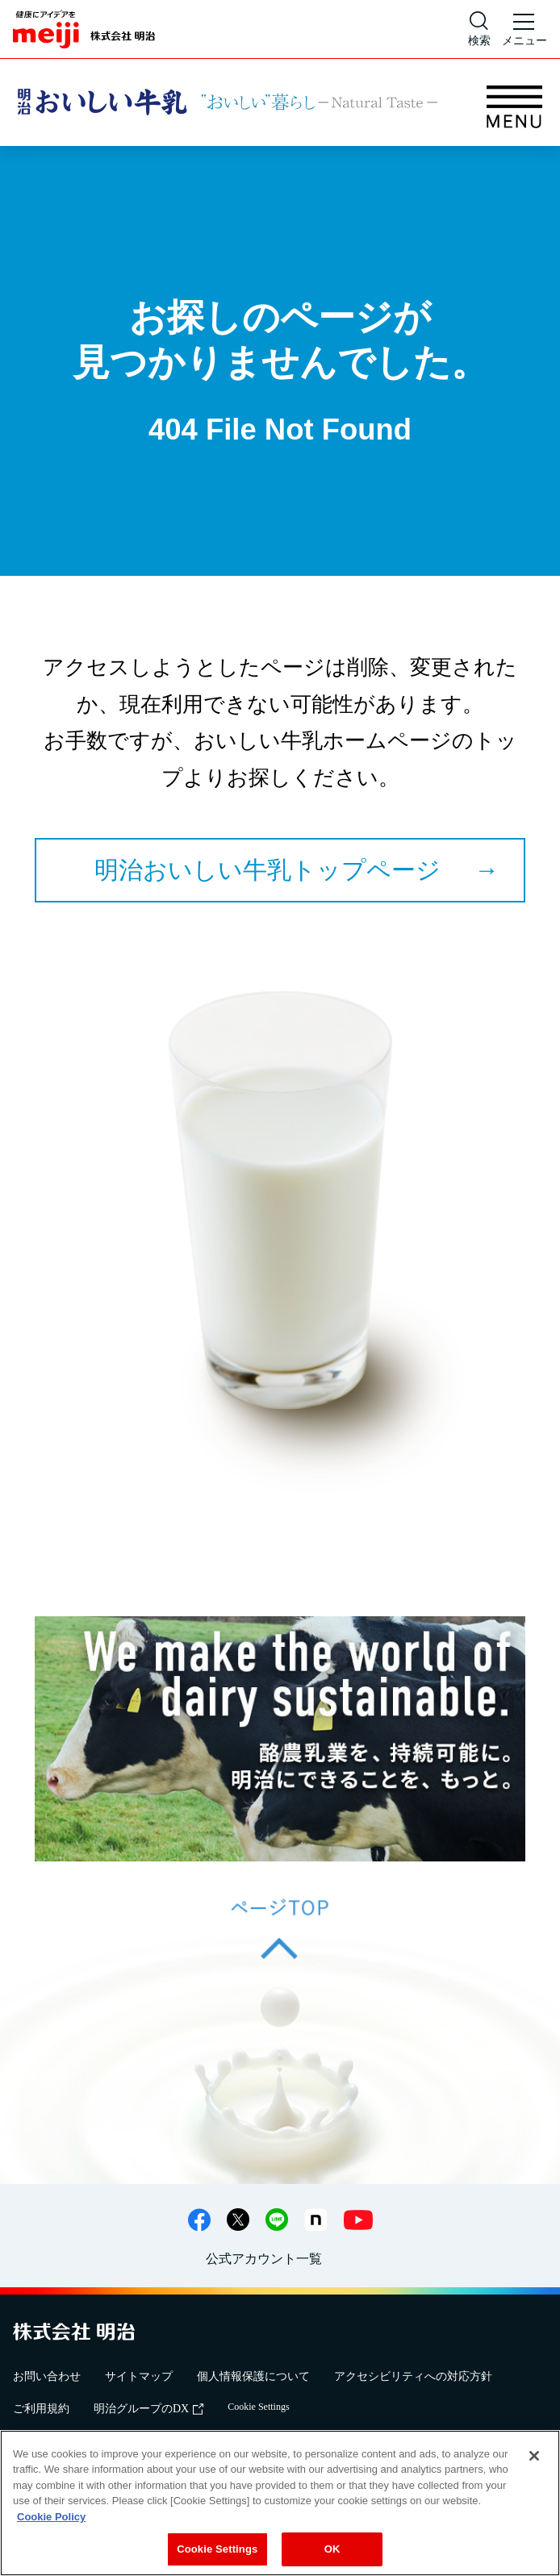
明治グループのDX (148, 2409)
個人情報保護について (253, 2376)
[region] (280, 2503)
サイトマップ (139, 2376)
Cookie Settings (258, 2406)
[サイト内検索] (479, 29)
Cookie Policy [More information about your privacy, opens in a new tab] (51, 2517)
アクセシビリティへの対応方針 (413, 2376)
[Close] (534, 2456)
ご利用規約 (41, 2409)
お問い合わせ (47, 2376)
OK (332, 2549)
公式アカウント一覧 (264, 2258)
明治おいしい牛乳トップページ (267, 870)
